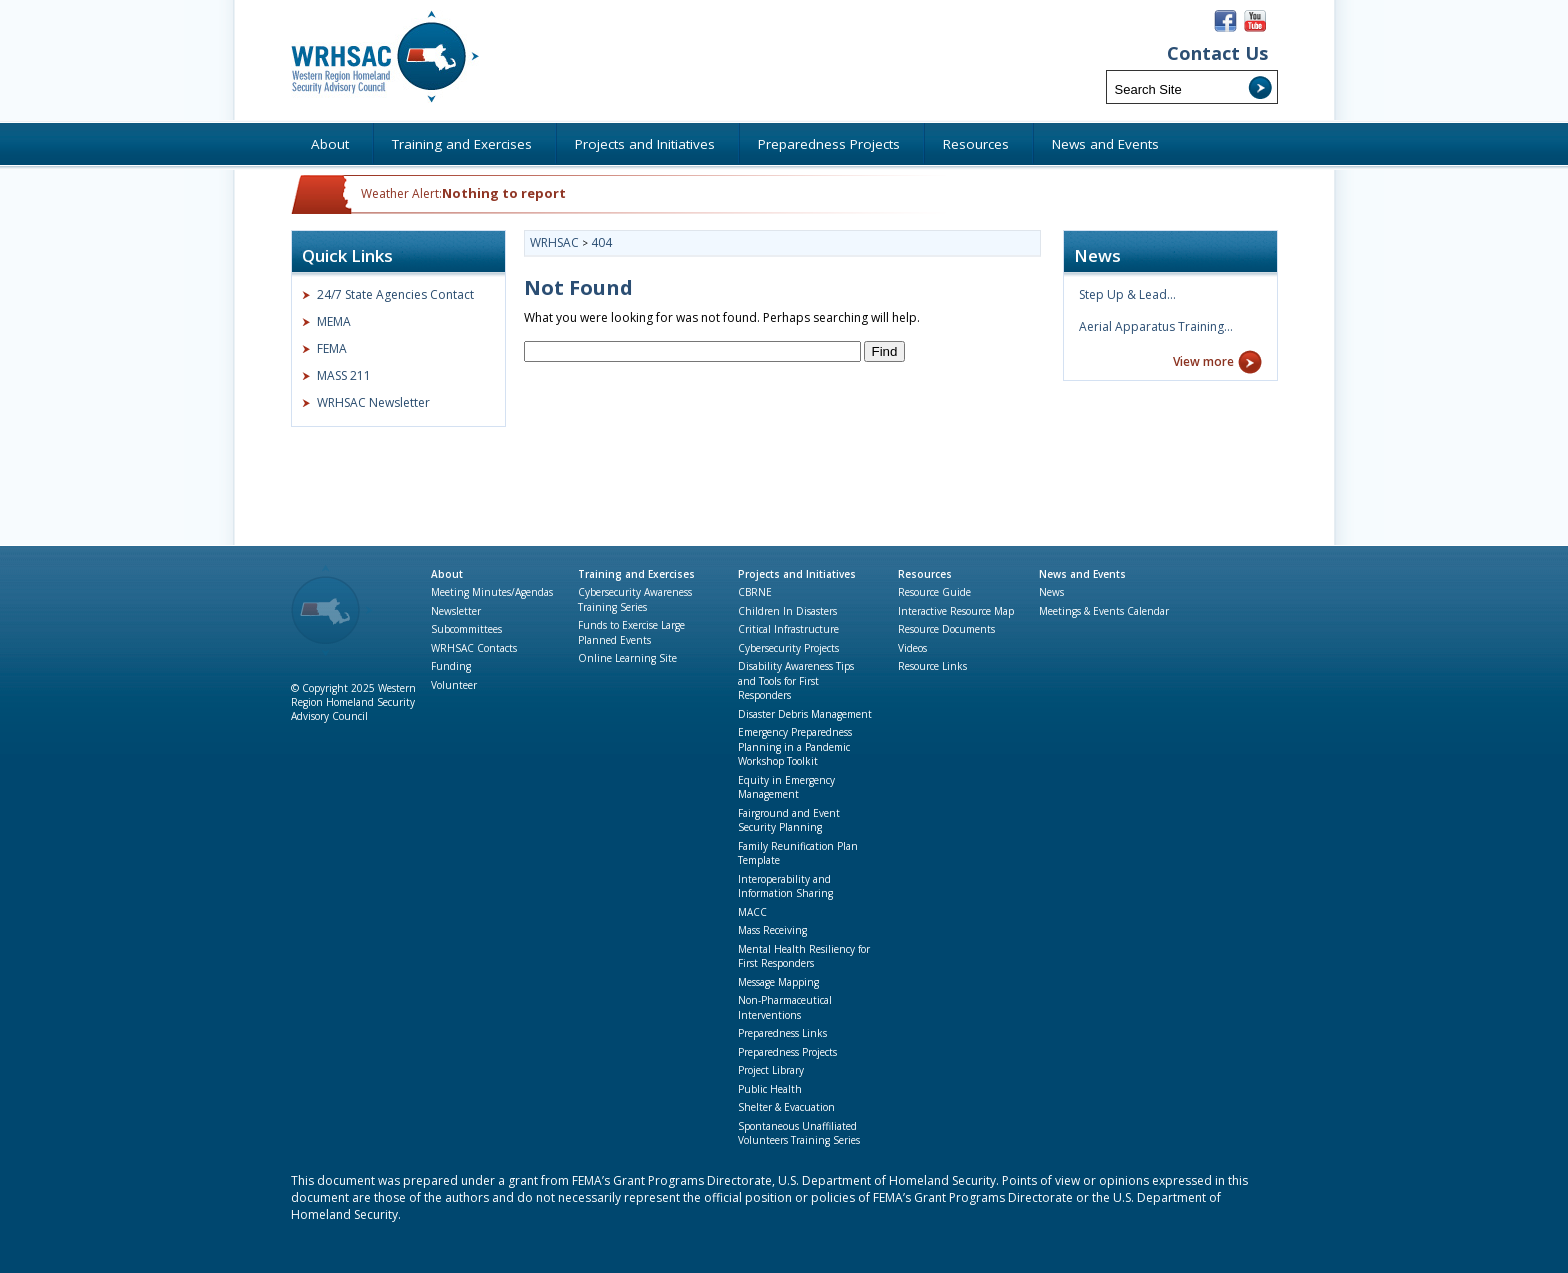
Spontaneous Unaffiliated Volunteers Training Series (799, 1133)
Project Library (771, 1070)
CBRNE (755, 592)
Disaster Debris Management (805, 714)
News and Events (1082, 574)
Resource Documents (946, 629)
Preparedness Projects (787, 1052)
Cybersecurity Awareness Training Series (635, 599)
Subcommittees (466, 629)
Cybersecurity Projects (788, 648)
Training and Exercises (636, 574)
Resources (925, 574)
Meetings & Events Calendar (1104, 611)
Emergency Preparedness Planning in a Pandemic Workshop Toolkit (795, 746)
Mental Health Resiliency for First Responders (804, 956)
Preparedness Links (782, 1033)
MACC (752, 912)
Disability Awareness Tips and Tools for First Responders (796, 680)
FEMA (332, 348)
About (447, 574)
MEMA (334, 321)
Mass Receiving (772, 930)
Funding (451, 666)
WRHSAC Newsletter (373, 402)
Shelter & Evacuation (786, 1107)
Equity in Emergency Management (786, 787)
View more (1203, 361)
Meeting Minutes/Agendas (492, 592)
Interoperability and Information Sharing (785, 886)
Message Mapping (778, 982)
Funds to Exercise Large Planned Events (631, 632)
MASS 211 (344, 375)
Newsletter (456, 611)
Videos (912, 648)
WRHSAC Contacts (474, 648)
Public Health (770, 1089)
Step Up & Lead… (1127, 294)
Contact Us (1217, 53)
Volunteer (454, 685)
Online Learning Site (627, 658)
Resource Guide (934, 592)
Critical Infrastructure (788, 629)
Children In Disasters (787, 611)
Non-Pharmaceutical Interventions (785, 1007)
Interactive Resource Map (956, 611)
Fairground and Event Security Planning (789, 820)
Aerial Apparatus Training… (1156, 326)
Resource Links (932, 666)
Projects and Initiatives (797, 574)
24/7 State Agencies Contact (395, 294)
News (1051, 592)
